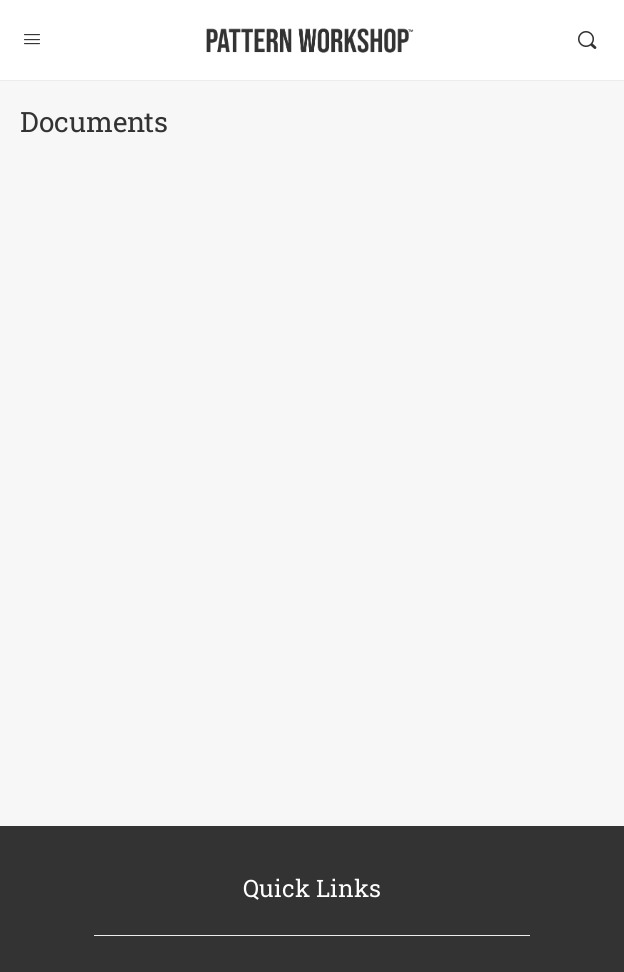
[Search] (587, 40)
